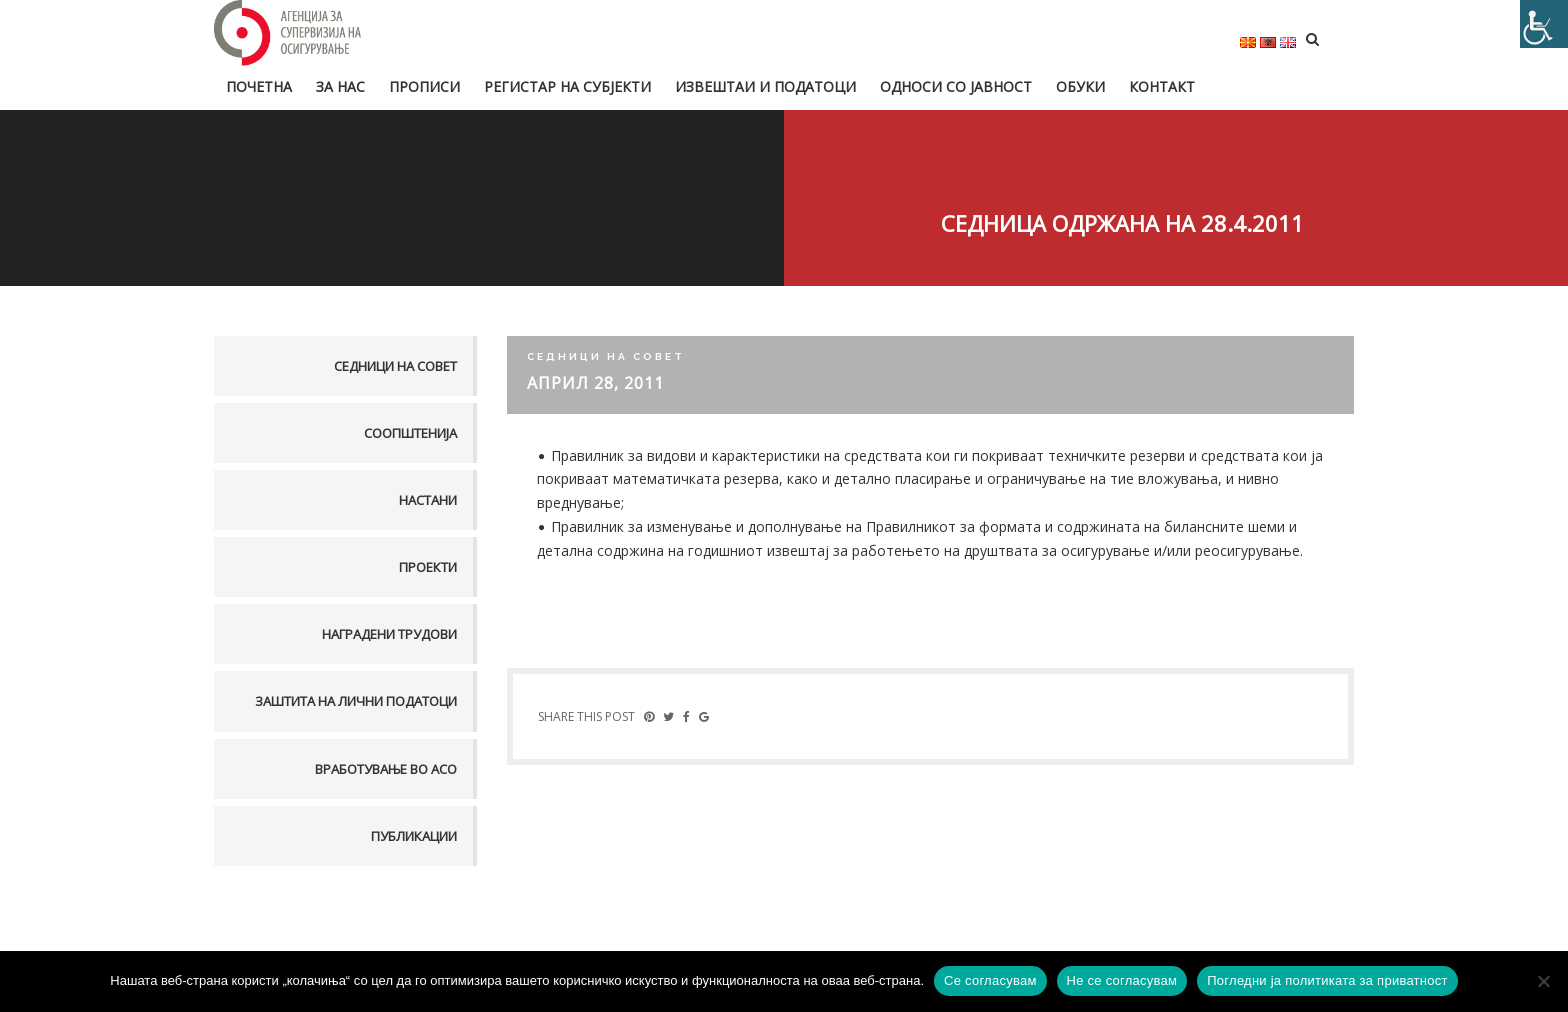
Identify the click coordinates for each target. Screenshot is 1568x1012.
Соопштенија (410, 433)
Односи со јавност (956, 86)
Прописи (424, 86)
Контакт (1162, 86)
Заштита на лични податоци (356, 701)
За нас (340, 86)
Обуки (1080, 86)
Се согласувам (990, 980)
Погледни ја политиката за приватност (1327, 980)
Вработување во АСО (386, 769)
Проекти (428, 567)
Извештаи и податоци (765, 86)
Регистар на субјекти (567, 86)
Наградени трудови (389, 634)
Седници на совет (395, 366)
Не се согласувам (1122, 980)
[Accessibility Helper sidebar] (1544, 24)
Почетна (259, 86)
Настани (428, 500)
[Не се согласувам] (1543, 981)
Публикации (414, 836)
